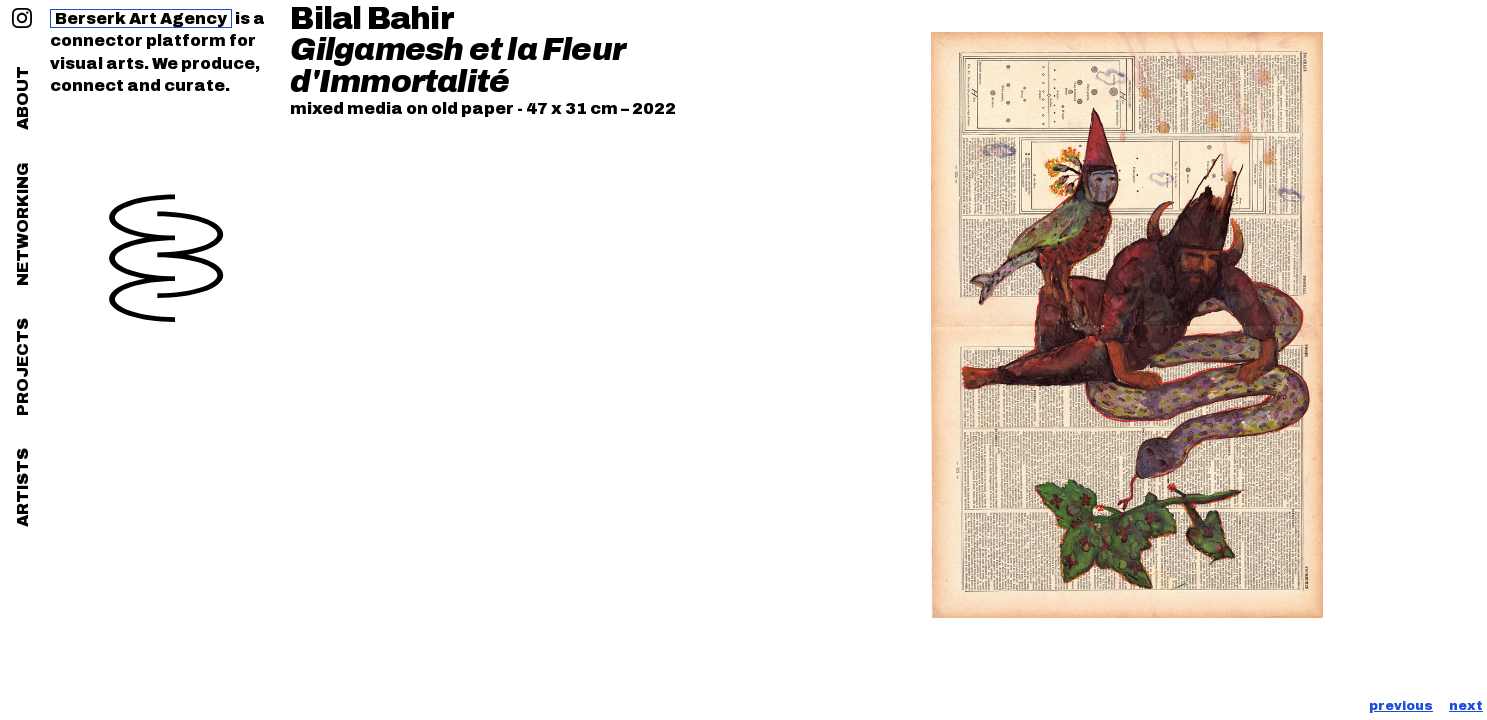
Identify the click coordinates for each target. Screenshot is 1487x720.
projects (22, 367)
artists (22, 487)
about (22, 98)
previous (1401, 706)
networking (22, 224)
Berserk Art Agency (141, 18)
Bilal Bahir (371, 19)
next (1466, 706)
